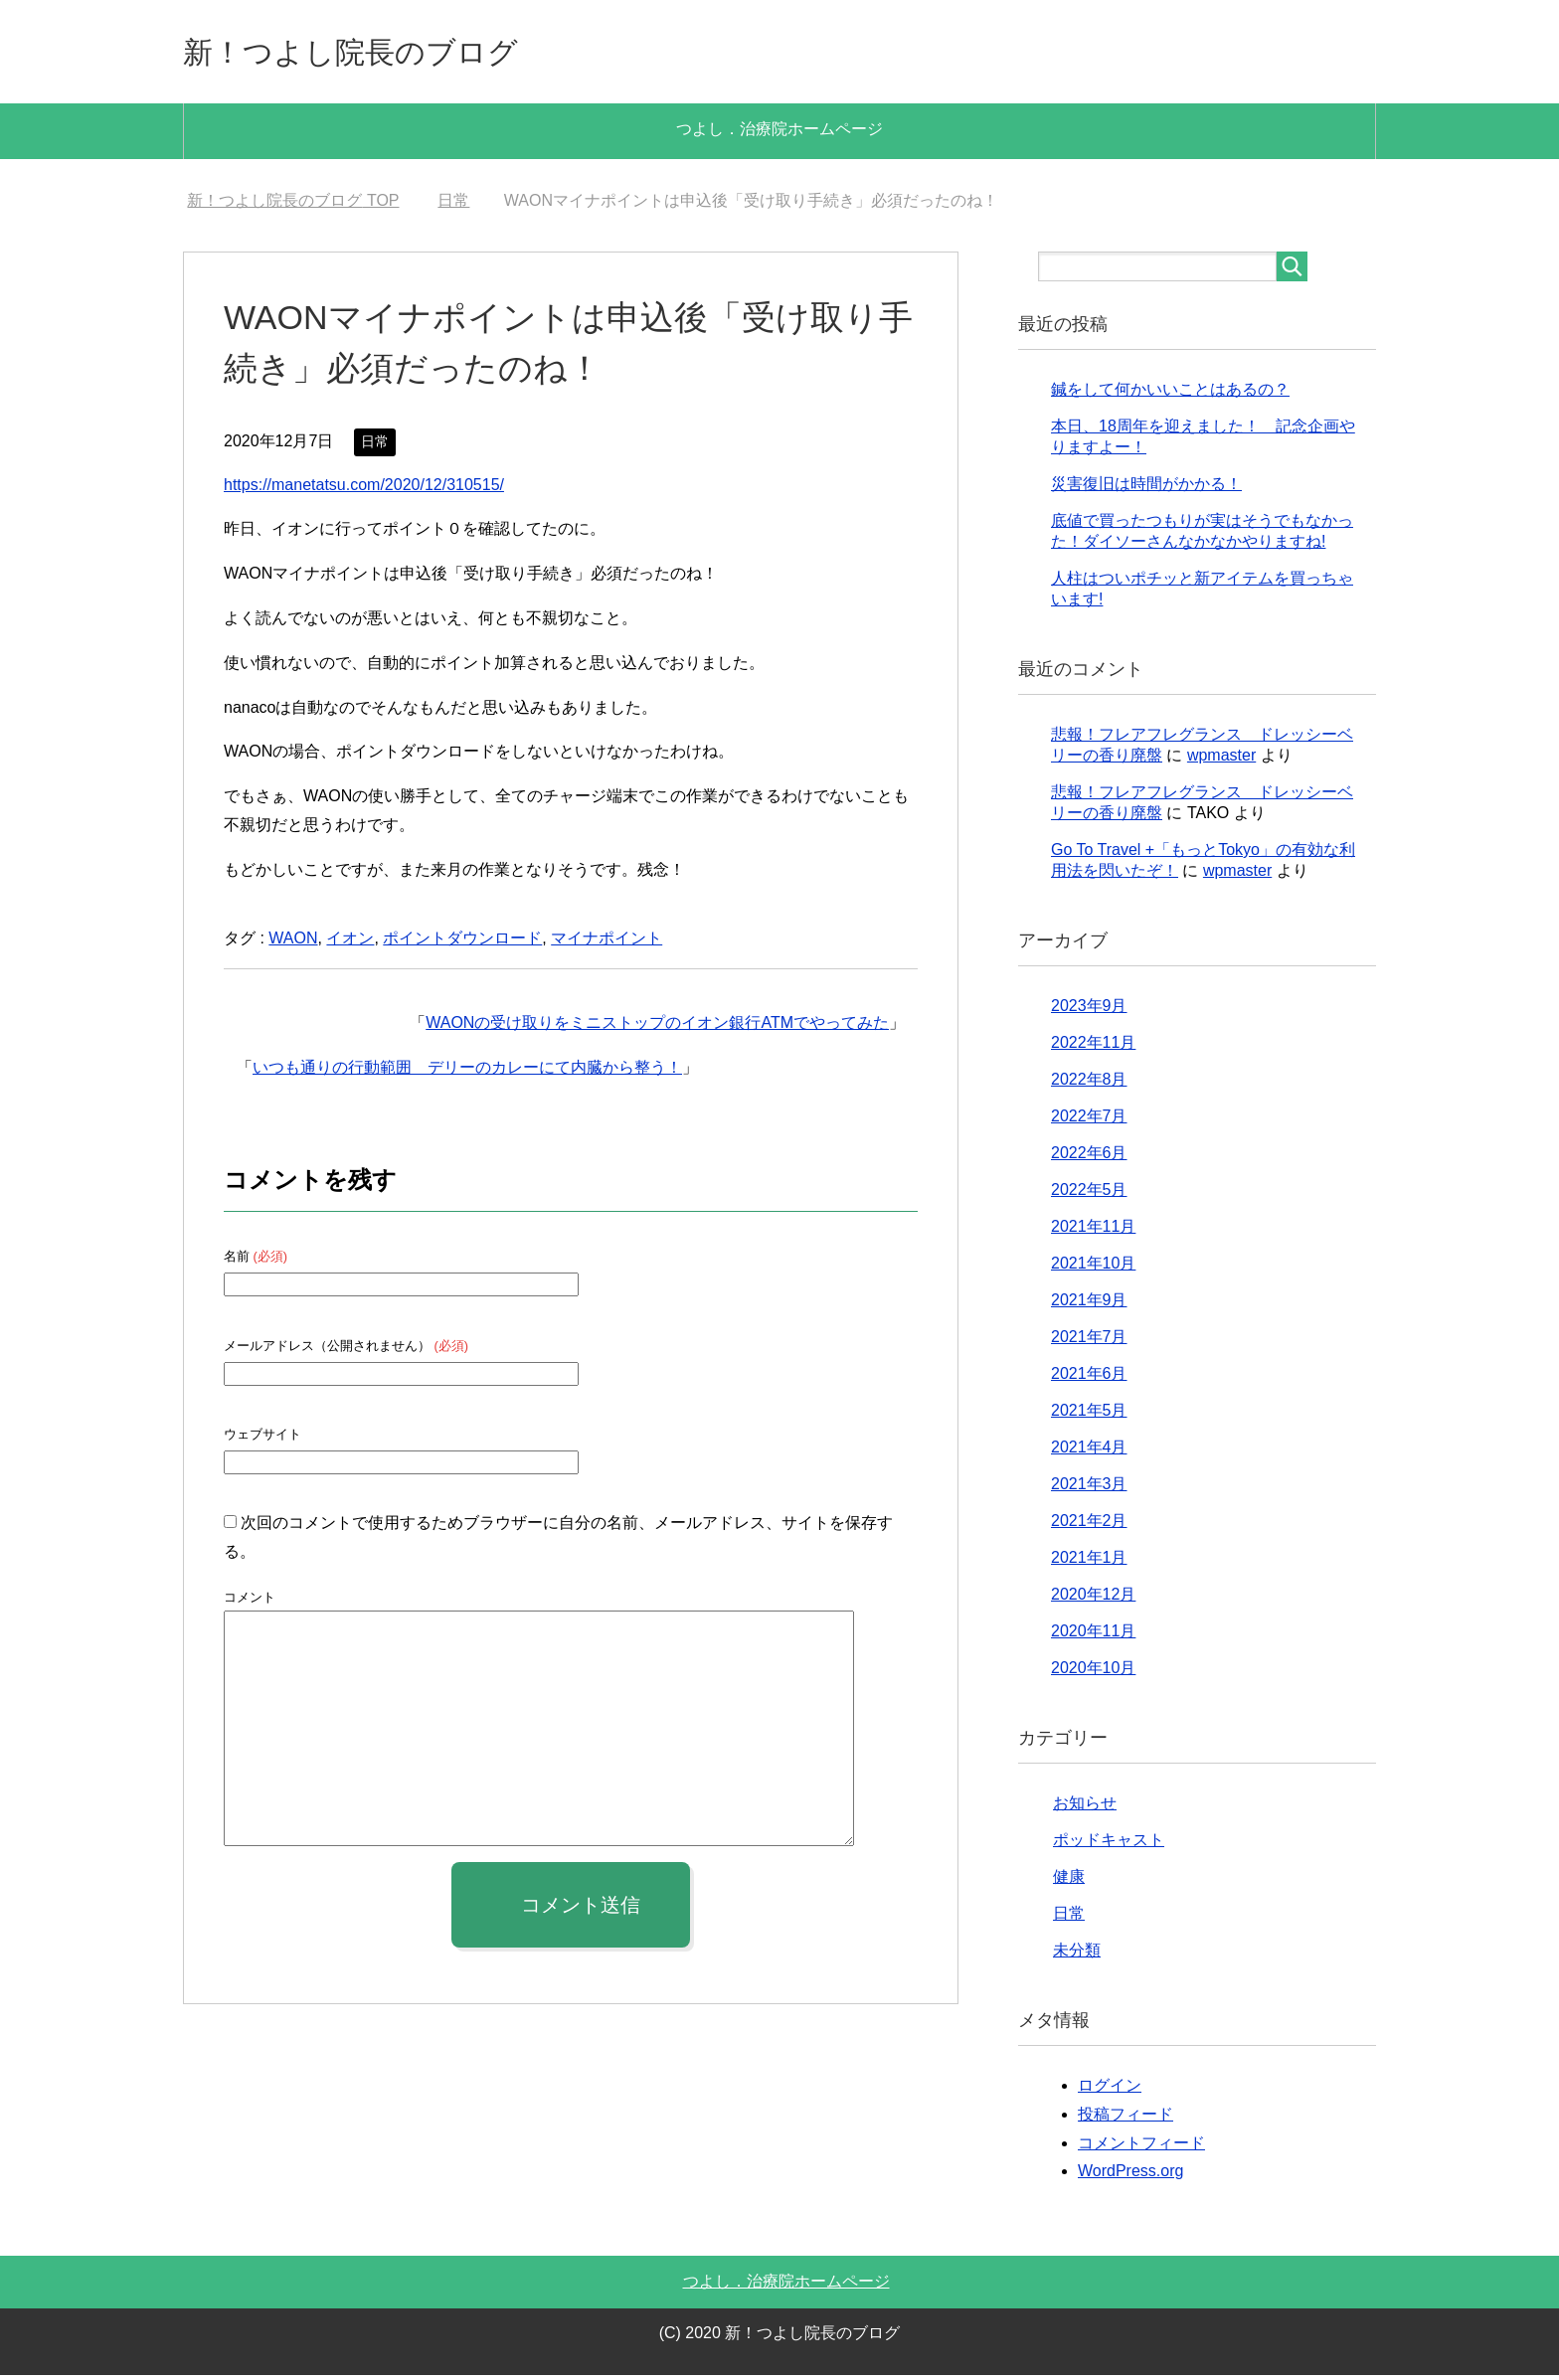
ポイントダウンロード (462, 943)
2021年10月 (1093, 1268)
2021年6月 (1089, 1378)
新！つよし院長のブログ (383, 53)
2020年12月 (1093, 1599)
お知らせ (1085, 1807)
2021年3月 (1089, 1488)
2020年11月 (1093, 1635)
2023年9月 (1089, 1010)
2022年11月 (1093, 1047)
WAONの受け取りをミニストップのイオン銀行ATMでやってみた (657, 1027)
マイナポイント (606, 943)
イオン (350, 943)
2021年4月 (1089, 1452)
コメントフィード (1141, 2147)
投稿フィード (1125, 2119)
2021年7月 (1089, 1341)
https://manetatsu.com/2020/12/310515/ (364, 489)
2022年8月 (1089, 1084)
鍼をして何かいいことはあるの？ (1170, 394)
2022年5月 (1089, 1194)
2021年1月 (1089, 1562)
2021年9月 (1089, 1304)
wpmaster (1221, 760)
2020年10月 (1093, 1672)
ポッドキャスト (1108, 1844)
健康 (1069, 1881)
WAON (292, 943)
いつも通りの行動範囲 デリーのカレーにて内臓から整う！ (467, 1072)
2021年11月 (1093, 1231)
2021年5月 (1089, 1415)
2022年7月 (1089, 1120)
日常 (375, 446)
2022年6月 (1089, 1157)
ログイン (1109, 2090)
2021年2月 (1089, 1525)
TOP (293, 205)
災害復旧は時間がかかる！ (1146, 488)
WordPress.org (1130, 2175)
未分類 (1077, 1955)
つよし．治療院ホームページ (779, 133)
